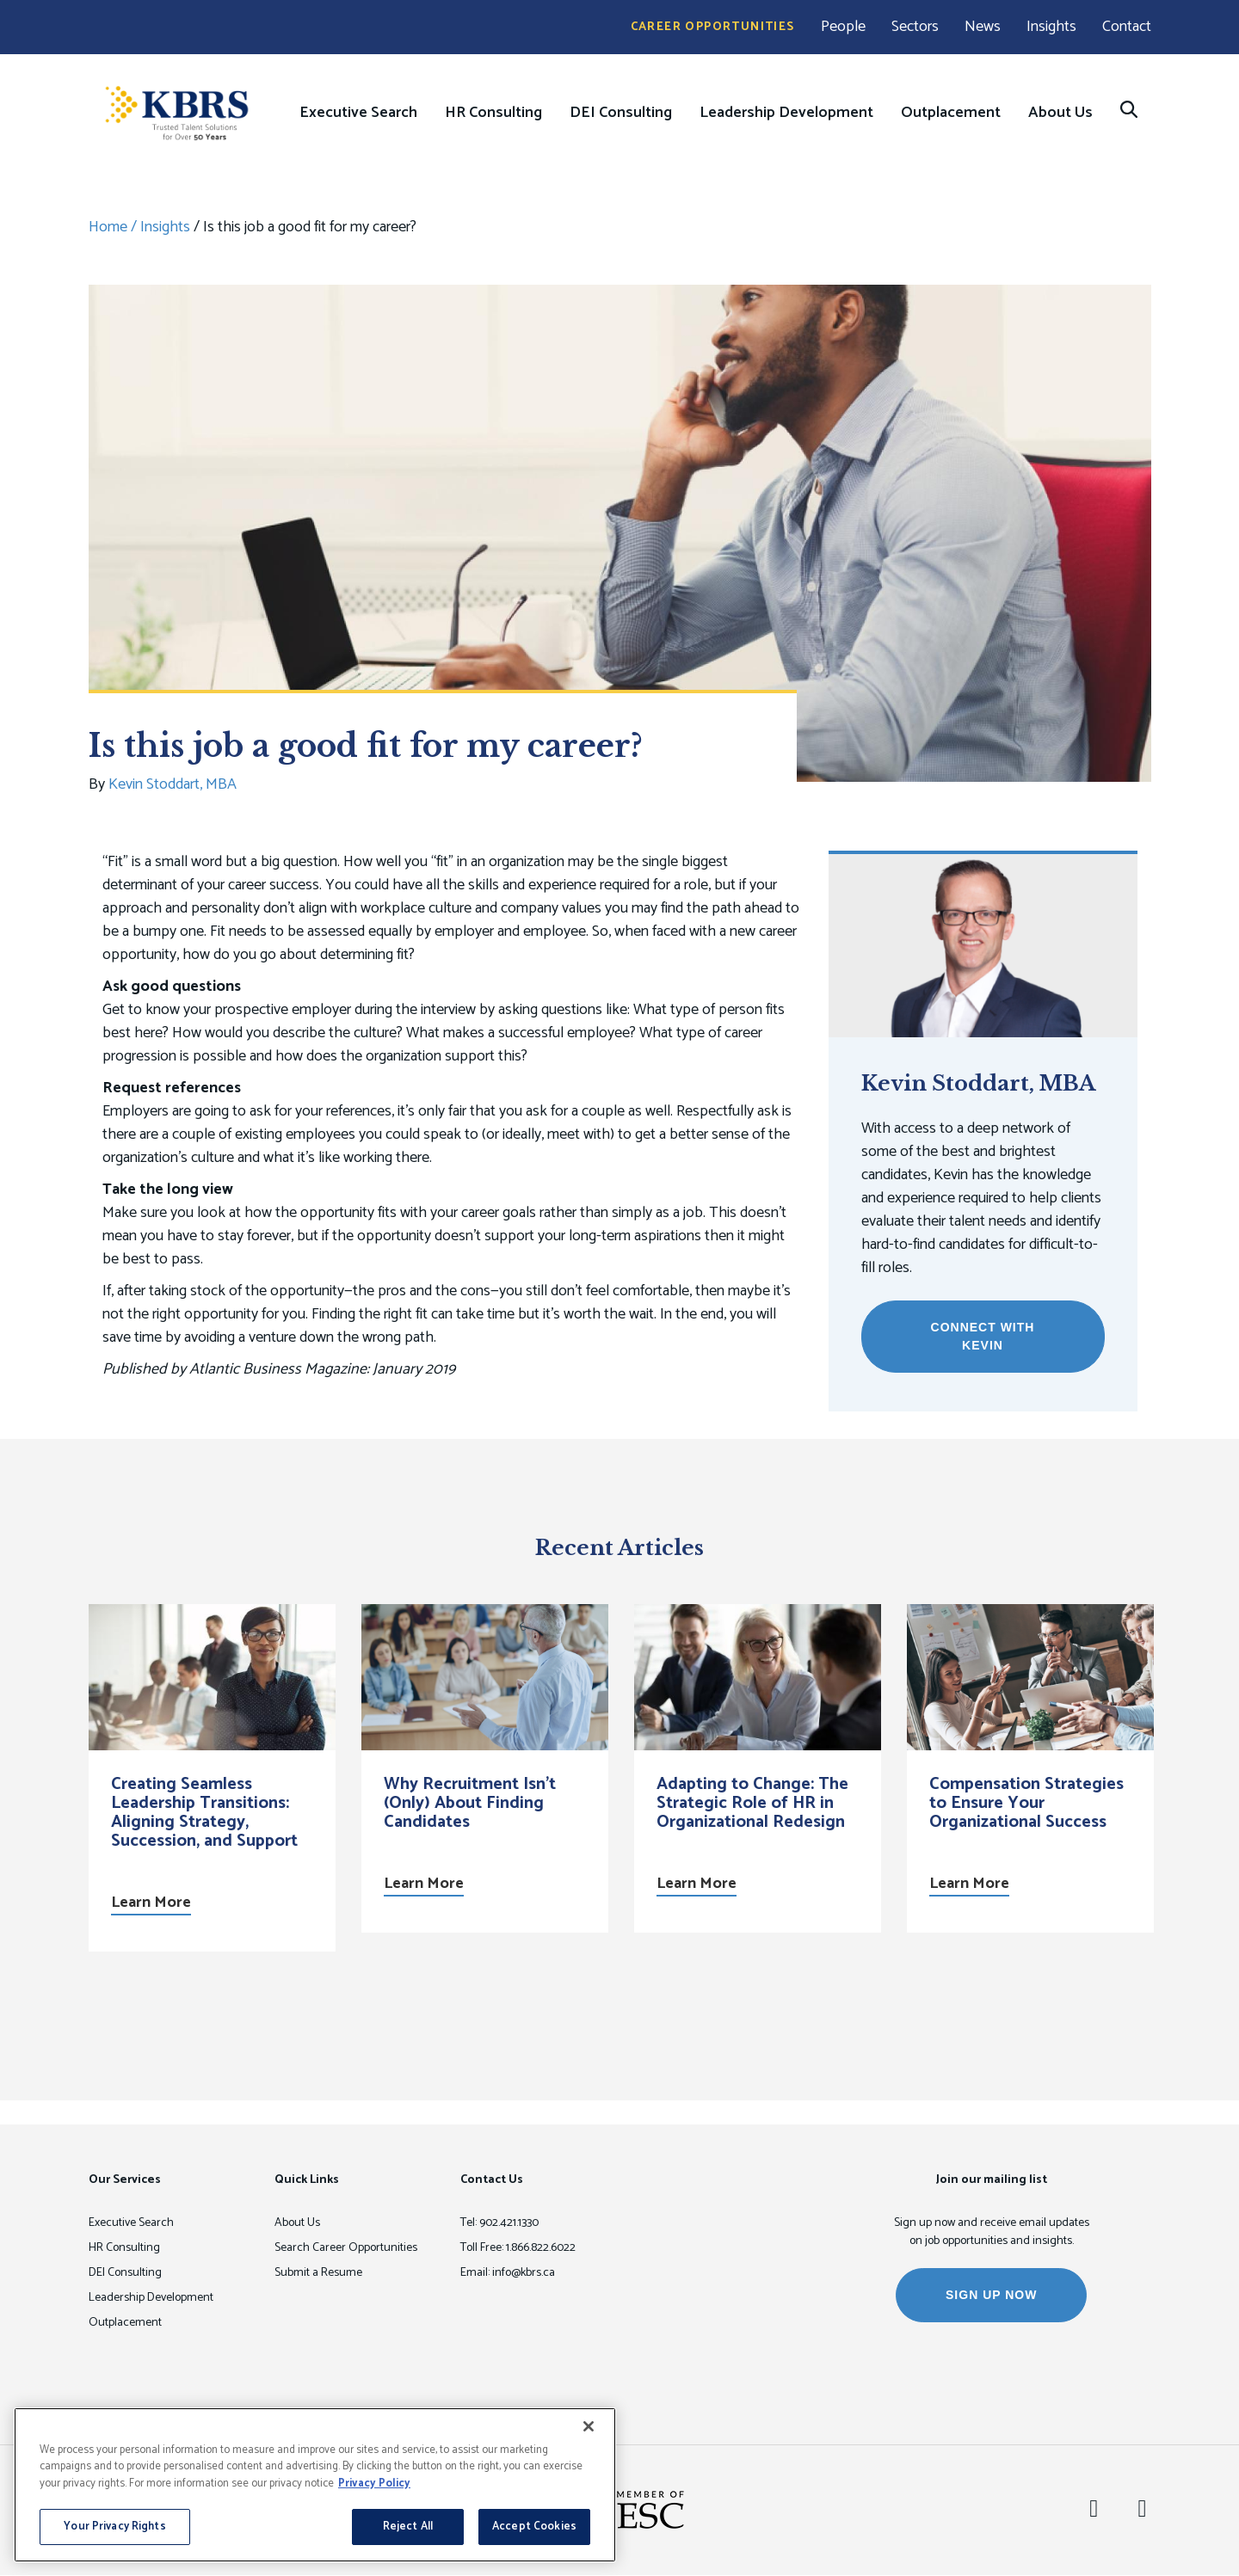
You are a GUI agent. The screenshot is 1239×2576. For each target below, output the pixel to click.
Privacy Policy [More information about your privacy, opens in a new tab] (374, 2484)
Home (108, 227)
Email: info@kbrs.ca (507, 2273)
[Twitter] (1141, 2510)
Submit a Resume (318, 2273)
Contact (1126, 27)
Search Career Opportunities (345, 2248)
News (983, 27)
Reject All (408, 2527)
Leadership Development (786, 113)
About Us (1060, 113)
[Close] (588, 2426)
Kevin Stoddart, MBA (172, 784)
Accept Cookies (534, 2527)
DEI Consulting (621, 113)
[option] (212, 1778)
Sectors (915, 27)
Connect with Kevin (983, 1336)
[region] (315, 2484)
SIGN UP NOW (991, 2295)
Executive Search (358, 113)
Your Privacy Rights (114, 2527)
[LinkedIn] (1093, 2510)
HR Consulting (493, 113)
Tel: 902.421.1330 (499, 2223)
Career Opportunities (713, 27)
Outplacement (951, 113)
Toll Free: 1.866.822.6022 (518, 2248)
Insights (1051, 27)
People (843, 27)
